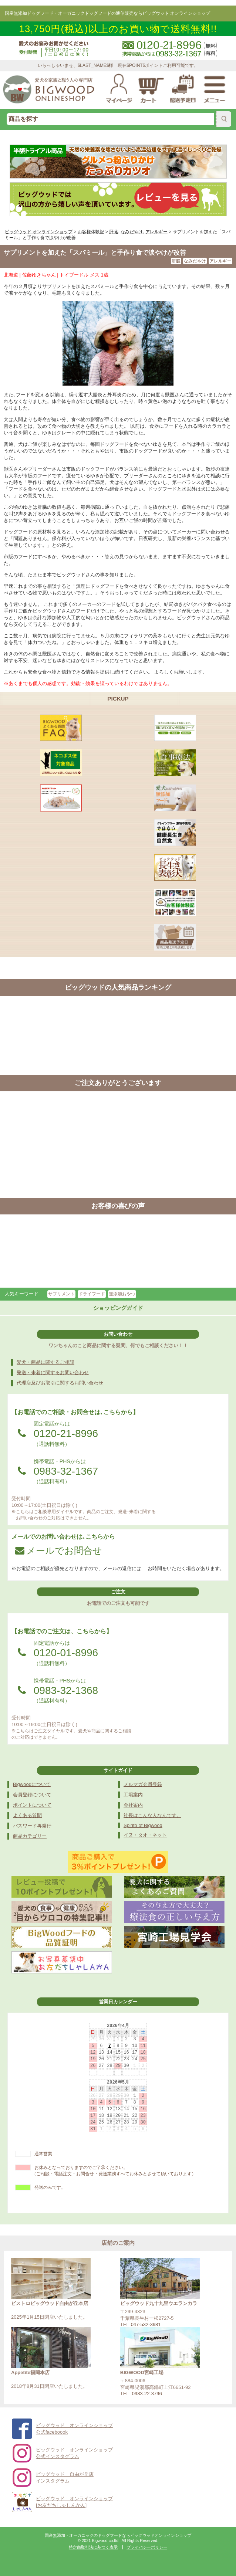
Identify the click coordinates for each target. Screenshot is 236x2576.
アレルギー (220, 261)
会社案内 (133, 1805)
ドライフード (91, 1294)
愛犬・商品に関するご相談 (45, 1362)
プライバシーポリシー (147, 2547)
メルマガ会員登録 (143, 1784)
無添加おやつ (122, 1294)
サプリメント (61, 1294)
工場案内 (133, 1794)
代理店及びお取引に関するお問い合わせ (60, 1383)
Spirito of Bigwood (143, 1825)
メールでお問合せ (58, 1550)
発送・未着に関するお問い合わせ (53, 1372)
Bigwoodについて (32, 1784)
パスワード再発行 (32, 1825)
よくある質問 (27, 1815)
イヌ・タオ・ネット (145, 1835)
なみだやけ (195, 261)
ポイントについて (32, 1805)
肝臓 (176, 261)
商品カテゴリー (30, 1836)
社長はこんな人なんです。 (152, 1815)
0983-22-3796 (147, 2393)
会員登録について (32, 1794)
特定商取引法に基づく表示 (93, 2547)
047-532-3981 (146, 2324)
